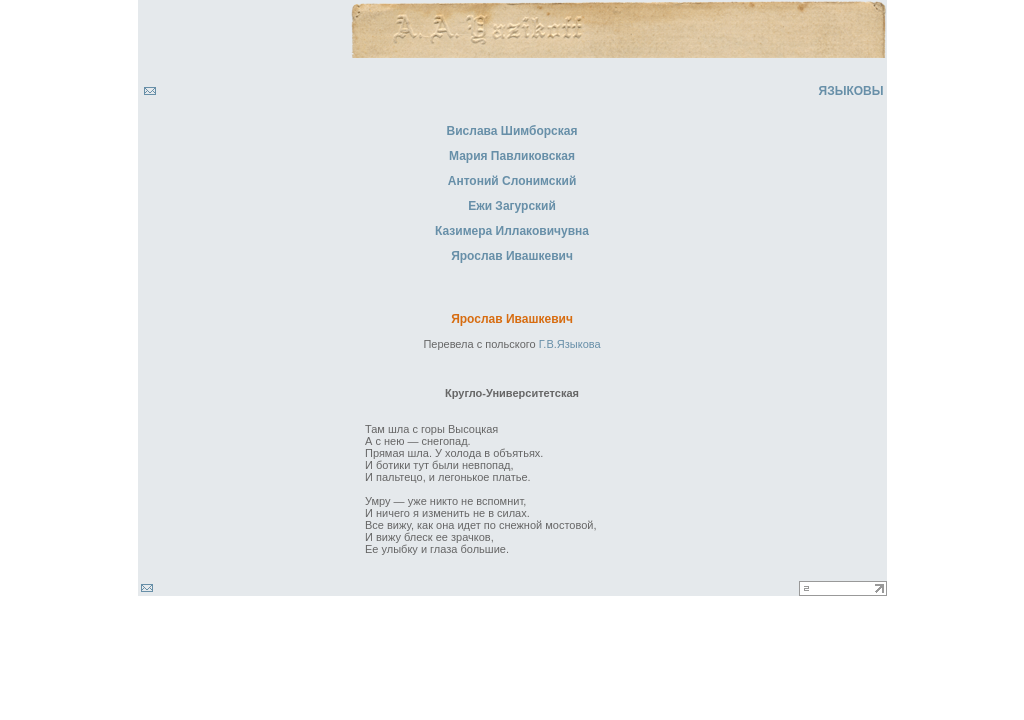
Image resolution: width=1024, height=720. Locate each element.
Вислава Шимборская (512, 131)
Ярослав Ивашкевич (512, 256)
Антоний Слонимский (512, 181)
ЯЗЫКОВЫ (851, 91)
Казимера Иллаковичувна (512, 231)
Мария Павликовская (512, 156)
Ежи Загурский (512, 206)
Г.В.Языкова (570, 344)
